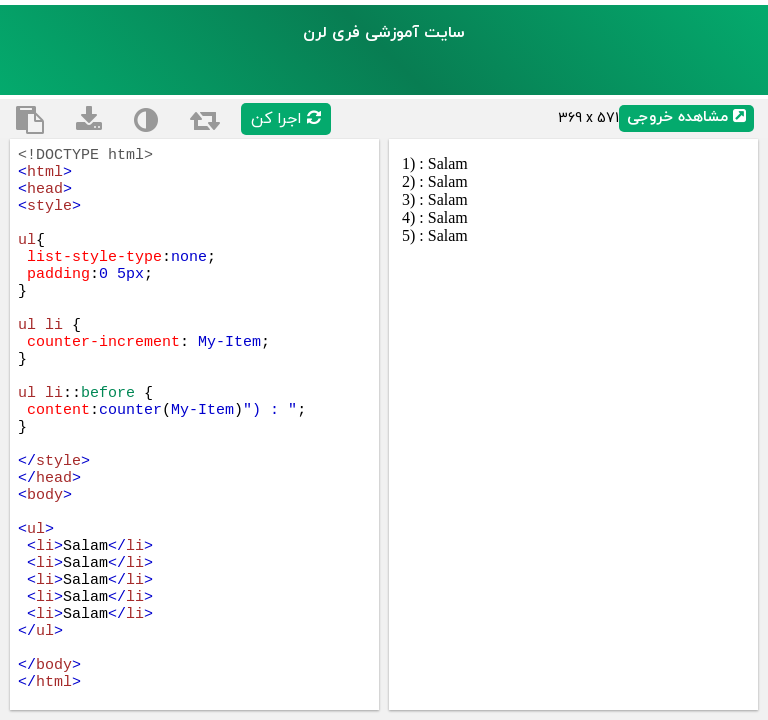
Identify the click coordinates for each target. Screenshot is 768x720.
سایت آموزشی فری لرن (384, 33)
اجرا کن (286, 119)
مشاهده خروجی (686, 117)
